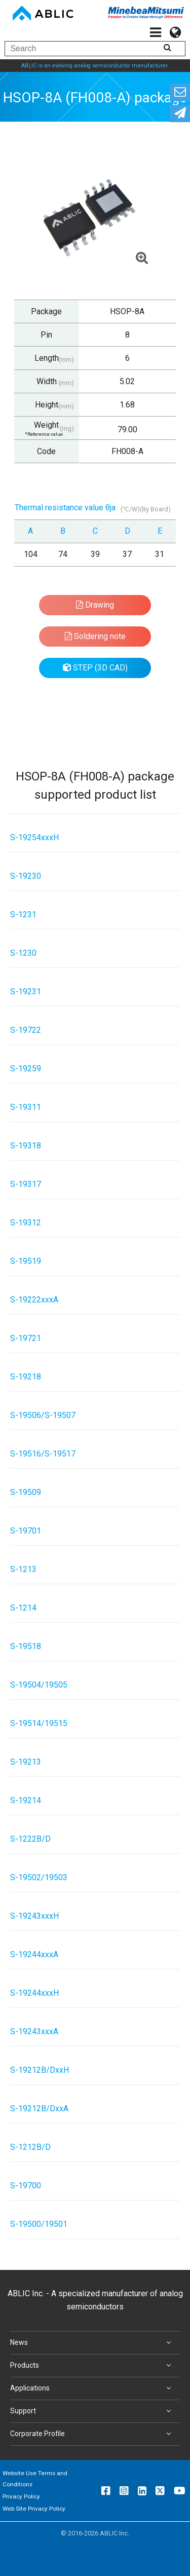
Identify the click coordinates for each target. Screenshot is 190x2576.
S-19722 (25, 1030)
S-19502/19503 (38, 1877)
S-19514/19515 (38, 1723)
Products (92, 2365)
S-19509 (25, 1492)
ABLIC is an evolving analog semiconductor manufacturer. (95, 65)
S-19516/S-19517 (42, 1454)
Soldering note (95, 636)
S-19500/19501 (38, 2224)
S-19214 (25, 1800)
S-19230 (25, 876)
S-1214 (23, 1608)
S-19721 (25, 1338)
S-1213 (23, 1569)
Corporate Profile (92, 2434)
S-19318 (25, 1145)
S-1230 (23, 953)
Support (92, 2411)
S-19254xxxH (34, 837)
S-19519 (25, 1261)
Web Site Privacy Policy (34, 2508)
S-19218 (25, 1377)
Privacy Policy (21, 2496)
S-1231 (23, 914)
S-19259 (25, 1068)
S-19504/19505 (38, 1685)
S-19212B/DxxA (39, 2108)
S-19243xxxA (34, 2031)
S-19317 (25, 1184)
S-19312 (25, 1222)
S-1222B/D (30, 1839)
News (92, 2342)
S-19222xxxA (34, 1299)
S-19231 (25, 991)
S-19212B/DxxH (39, 2070)
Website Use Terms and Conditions (35, 2479)
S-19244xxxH (34, 1993)
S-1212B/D (30, 2147)
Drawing (95, 605)
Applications (92, 2388)
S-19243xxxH (34, 1916)
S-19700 (25, 2185)
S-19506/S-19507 (42, 1415)
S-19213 (25, 1762)
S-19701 (25, 1531)
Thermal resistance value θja (65, 507)
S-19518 (25, 1646)
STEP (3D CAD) (95, 668)
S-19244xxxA (34, 1954)
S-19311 (25, 1107)
